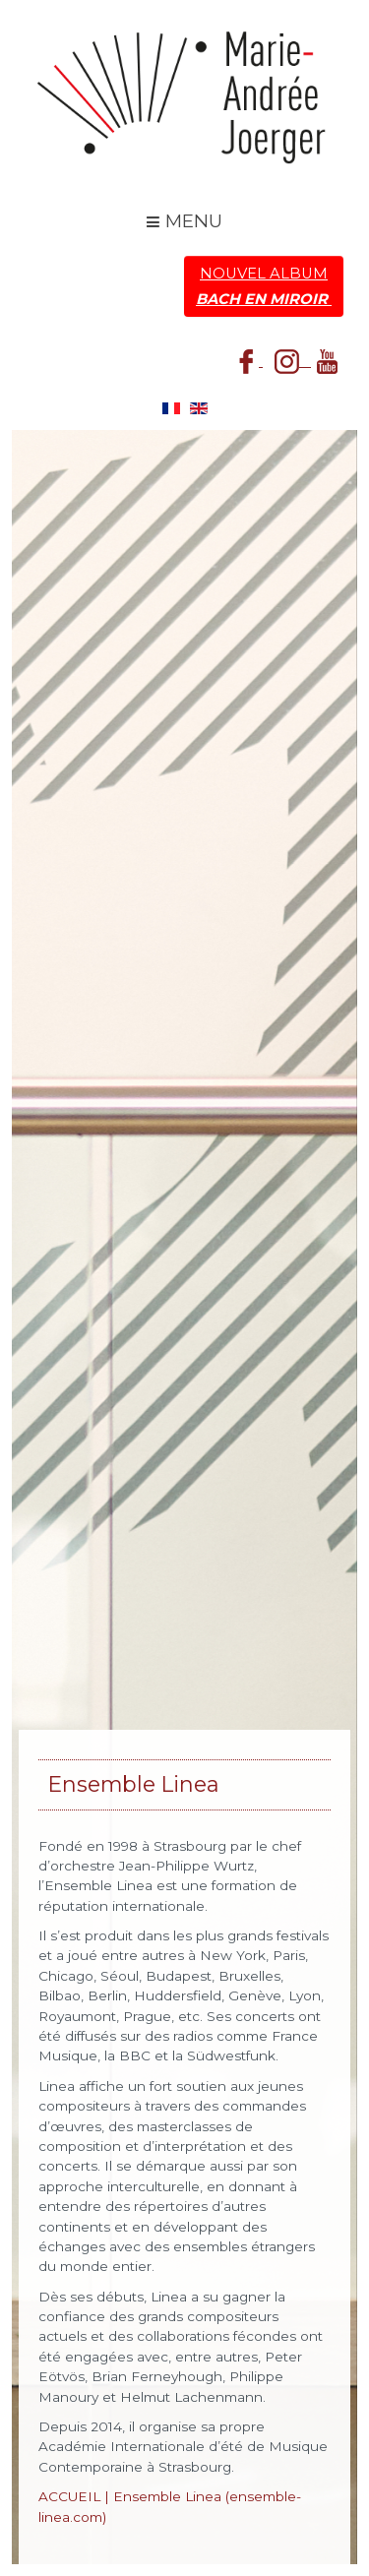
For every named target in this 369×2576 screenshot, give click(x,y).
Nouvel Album (264, 286)
